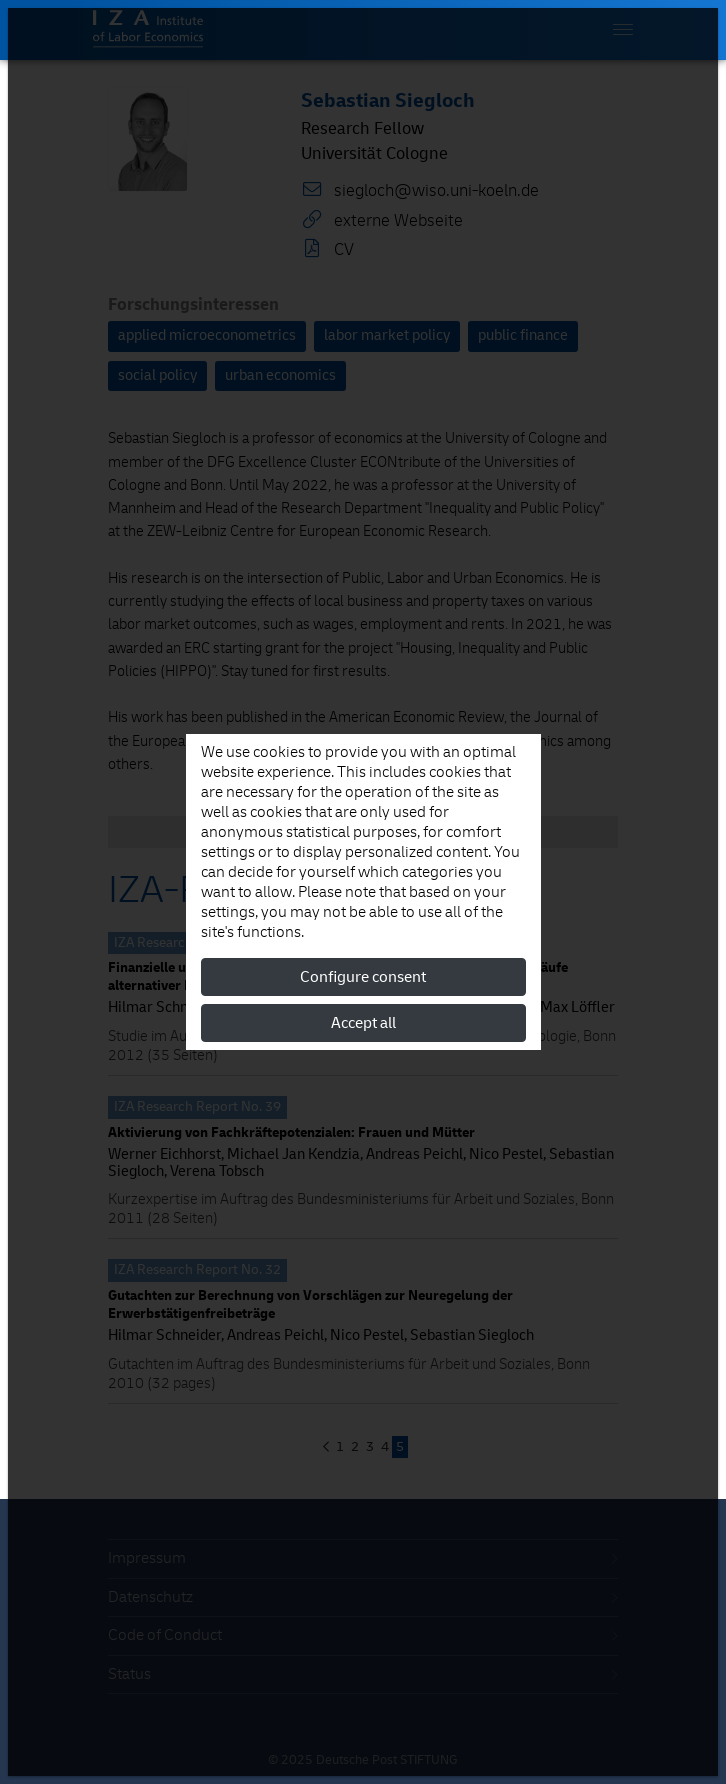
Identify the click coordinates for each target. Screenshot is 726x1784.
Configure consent (363, 977)
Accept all (363, 1023)
